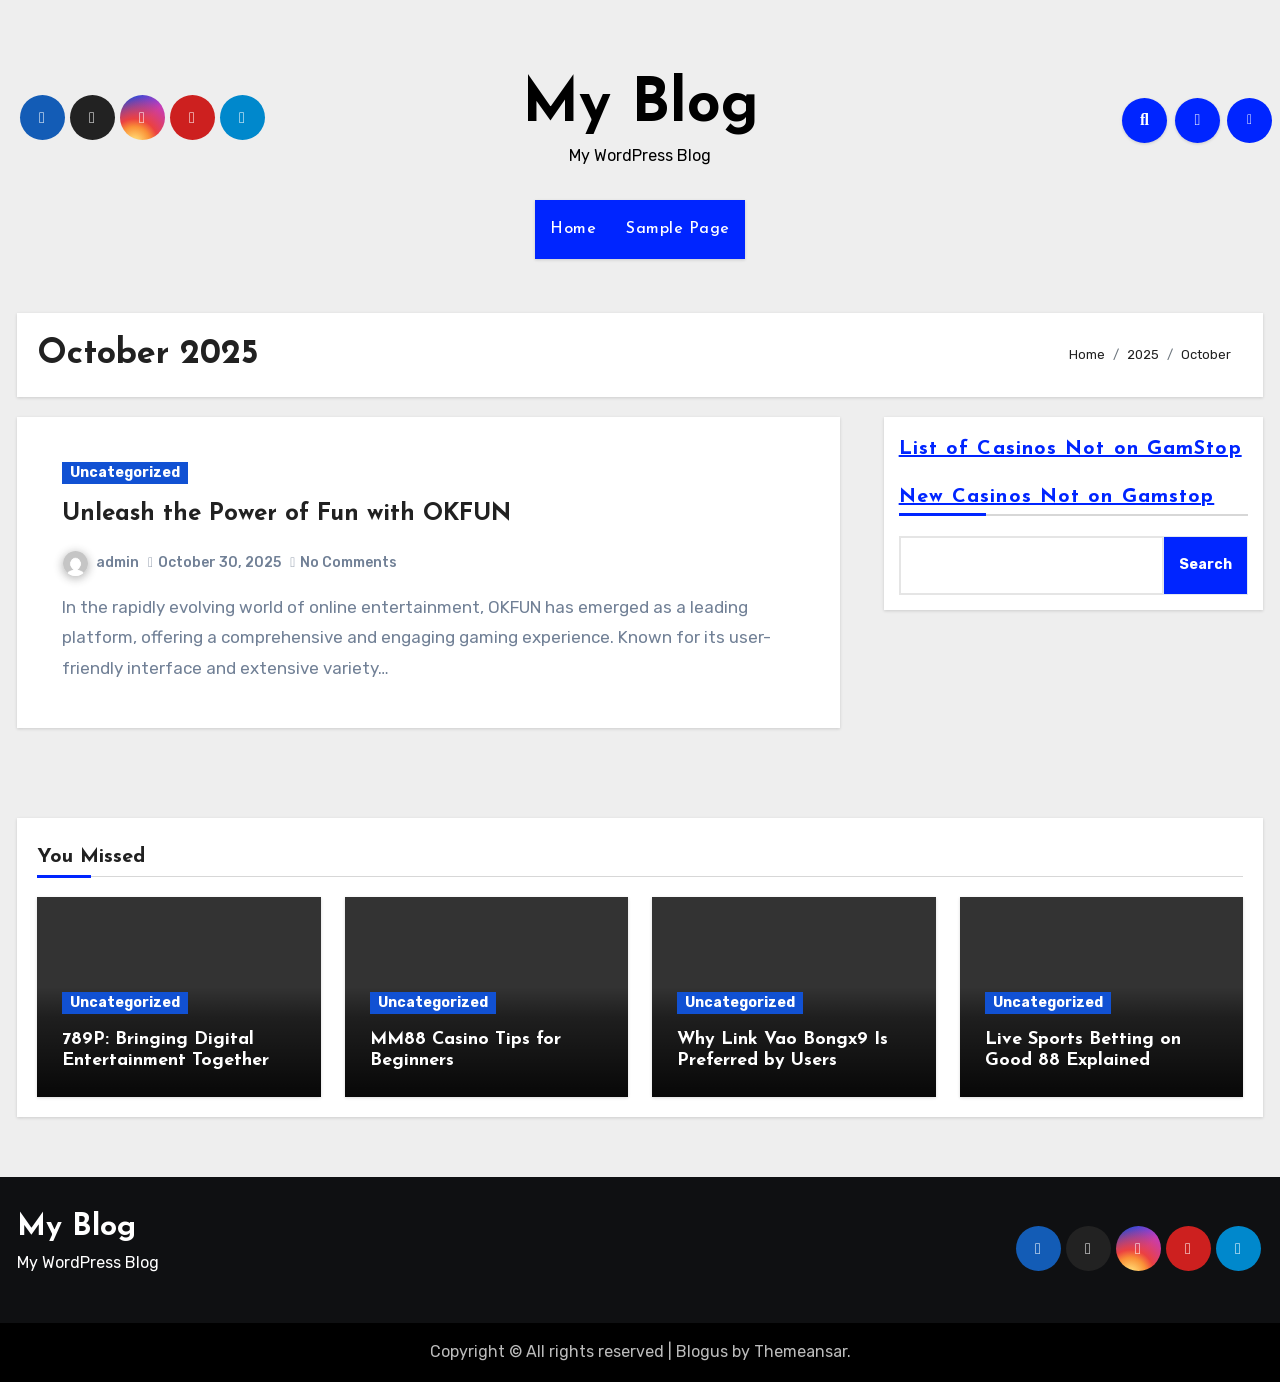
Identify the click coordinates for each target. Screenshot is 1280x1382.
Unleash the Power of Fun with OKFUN (286, 514)
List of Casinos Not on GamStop (1070, 449)
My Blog (640, 106)
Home (573, 229)
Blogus (702, 1351)
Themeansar (800, 1351)
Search (1205, 564)
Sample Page (678, 229)
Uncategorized (125, 472)
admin (101, 562)
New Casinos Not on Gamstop (1057, 497)
